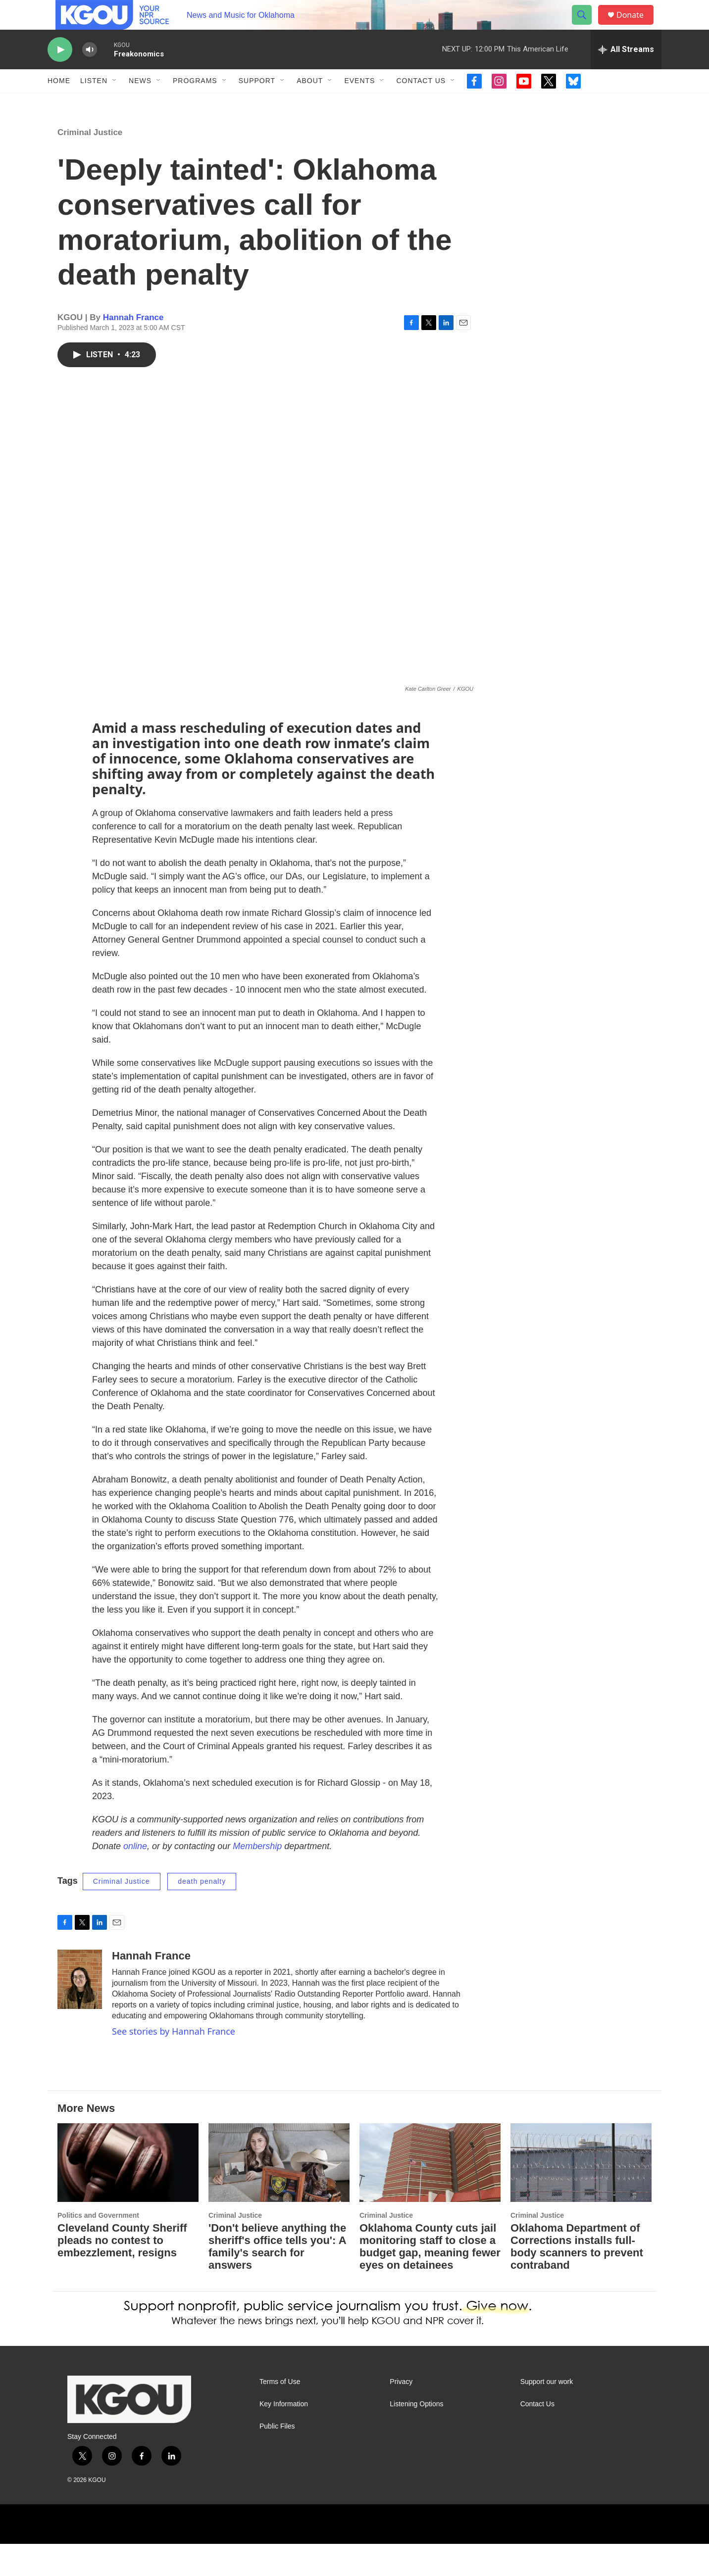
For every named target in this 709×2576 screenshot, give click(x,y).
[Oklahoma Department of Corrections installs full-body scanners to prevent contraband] (581, 2194)
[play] (60, 72)
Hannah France (133, 349)
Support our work (546, 2414)
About (310, 103)
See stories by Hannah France (173, 2063)
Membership (257, 1878)
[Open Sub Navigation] (115, 103)
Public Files (277, 2458)
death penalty (202, 1913)
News (140, 103)
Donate (636, 26)
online (135, 1878)
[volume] (89, 72)
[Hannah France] (79, 2011)
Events (359, 103)
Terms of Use (279, 2414)
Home (59, 103)
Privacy (401, 2414)
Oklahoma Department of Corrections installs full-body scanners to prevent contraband (576, 2278)
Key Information (283, 2436)
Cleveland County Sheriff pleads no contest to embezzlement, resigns (122, 2272)
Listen (93, 103)
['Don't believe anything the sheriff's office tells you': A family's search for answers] (279, 2194)
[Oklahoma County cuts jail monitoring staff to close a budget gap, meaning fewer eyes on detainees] (430, 2194)
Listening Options (416, 2436)
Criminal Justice (89, 164)
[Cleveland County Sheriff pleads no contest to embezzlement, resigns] (128, 2194)
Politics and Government (98, 2247)
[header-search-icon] (586, 26)
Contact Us (421, 103)
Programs (195, 103)
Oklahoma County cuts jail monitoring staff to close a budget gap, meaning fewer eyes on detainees (430, 2278)
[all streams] (626, 72)
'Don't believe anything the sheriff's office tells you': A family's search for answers (277, 2278)
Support (257, 103)
